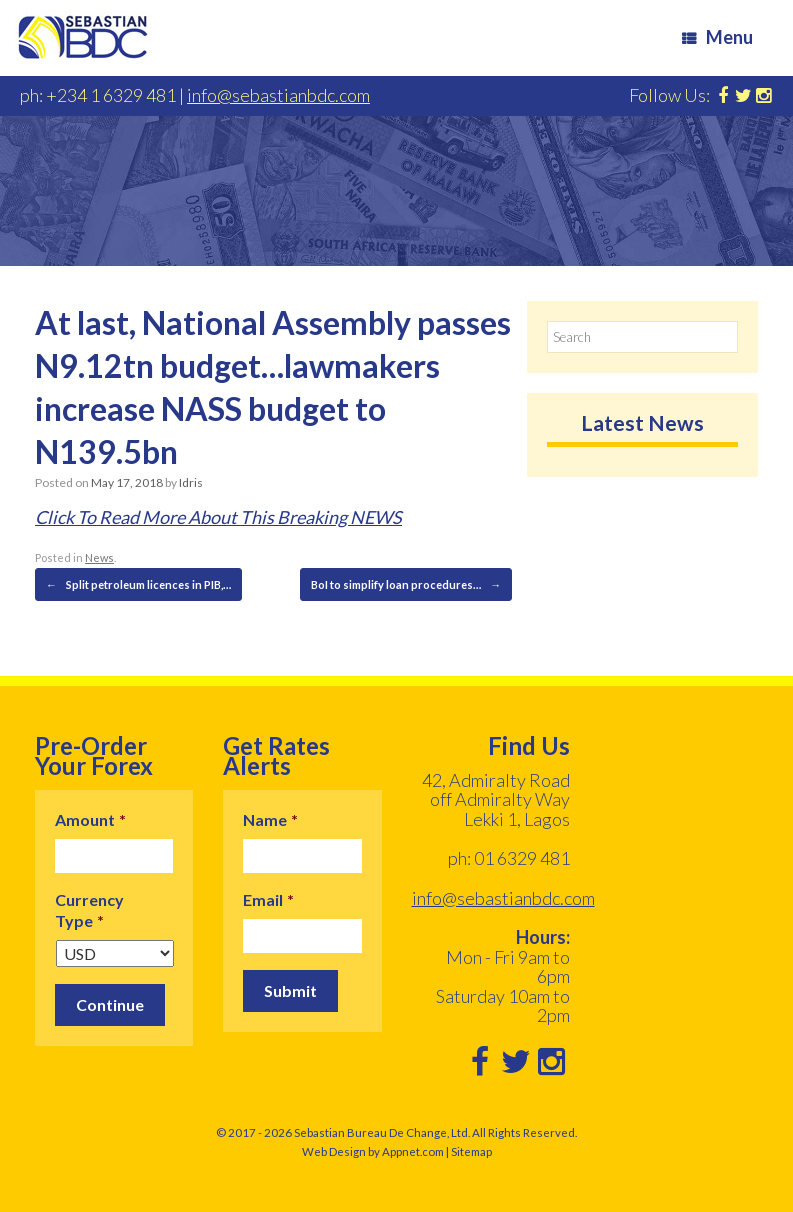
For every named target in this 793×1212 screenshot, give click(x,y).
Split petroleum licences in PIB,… (138, 585)
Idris (191, 482)
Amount (90, 819)
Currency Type (89, 910)
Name (270, 819)
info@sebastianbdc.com (278, 95)
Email (268, 899)
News (99, 557)
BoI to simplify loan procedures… (406, 585)
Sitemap (471, 1151)
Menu (717, 37)
